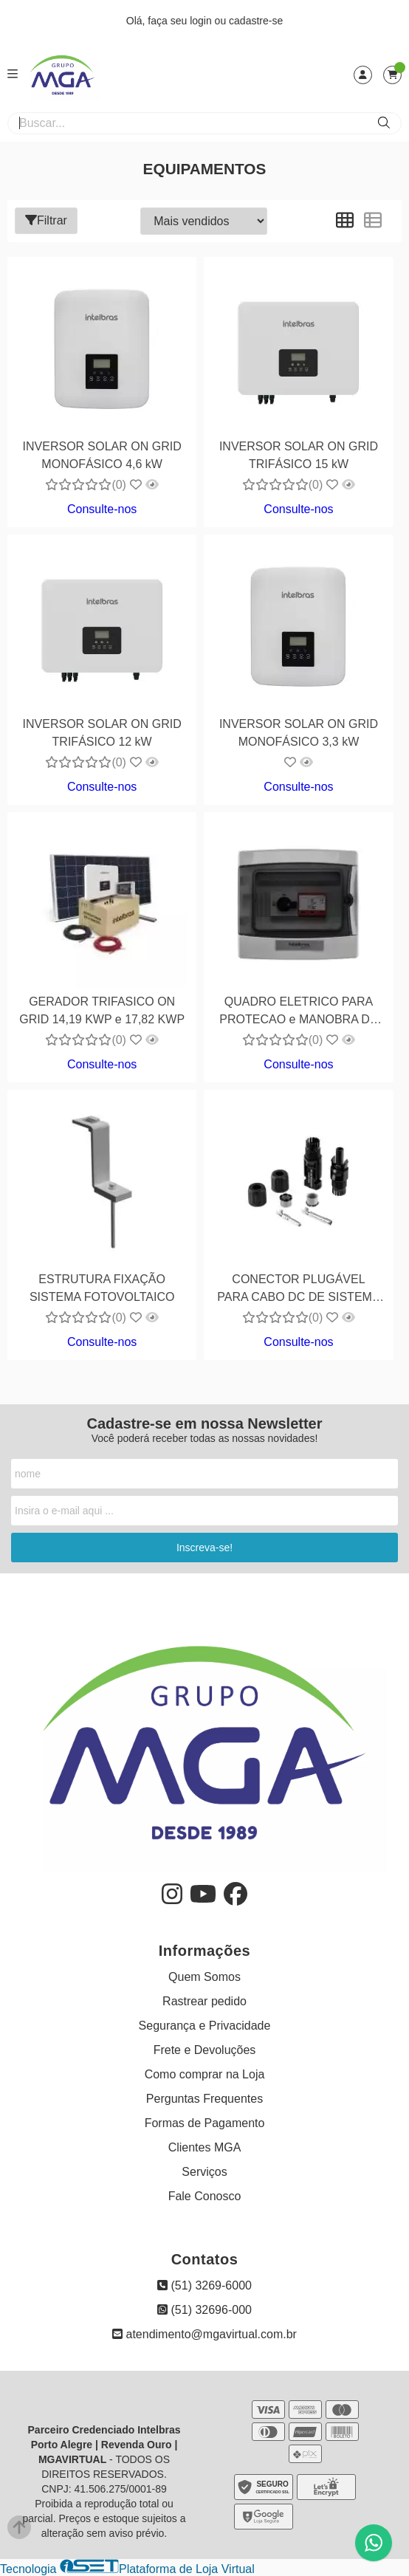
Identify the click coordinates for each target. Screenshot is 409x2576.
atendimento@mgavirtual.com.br (204, 2334)
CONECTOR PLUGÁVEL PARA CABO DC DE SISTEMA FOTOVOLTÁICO (298, 1290)
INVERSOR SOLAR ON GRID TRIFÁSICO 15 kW (298, 455)
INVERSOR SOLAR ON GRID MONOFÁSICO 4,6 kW (102, 455)
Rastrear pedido (204, 2001)
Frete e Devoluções (205, 2050)
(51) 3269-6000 (204, 2285)
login (202, 21)
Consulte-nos (102, 509)
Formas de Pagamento (205, 2123)
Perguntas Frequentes (204, 2098)
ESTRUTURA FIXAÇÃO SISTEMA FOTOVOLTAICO (102, 1288)
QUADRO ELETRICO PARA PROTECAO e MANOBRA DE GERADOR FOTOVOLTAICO (298, 1012)
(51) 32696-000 (204, 2310)
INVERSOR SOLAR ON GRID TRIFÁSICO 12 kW (102, 733)
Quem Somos (204, 1977)
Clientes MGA (204, 2147)
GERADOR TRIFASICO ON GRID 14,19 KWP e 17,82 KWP (102, 1010)
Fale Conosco (204, 2196)
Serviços (204, 2171)
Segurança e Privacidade (205, 2025)
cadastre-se (256, 21)
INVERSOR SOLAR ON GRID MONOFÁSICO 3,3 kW (298, 733)
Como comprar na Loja (205, 2074)
